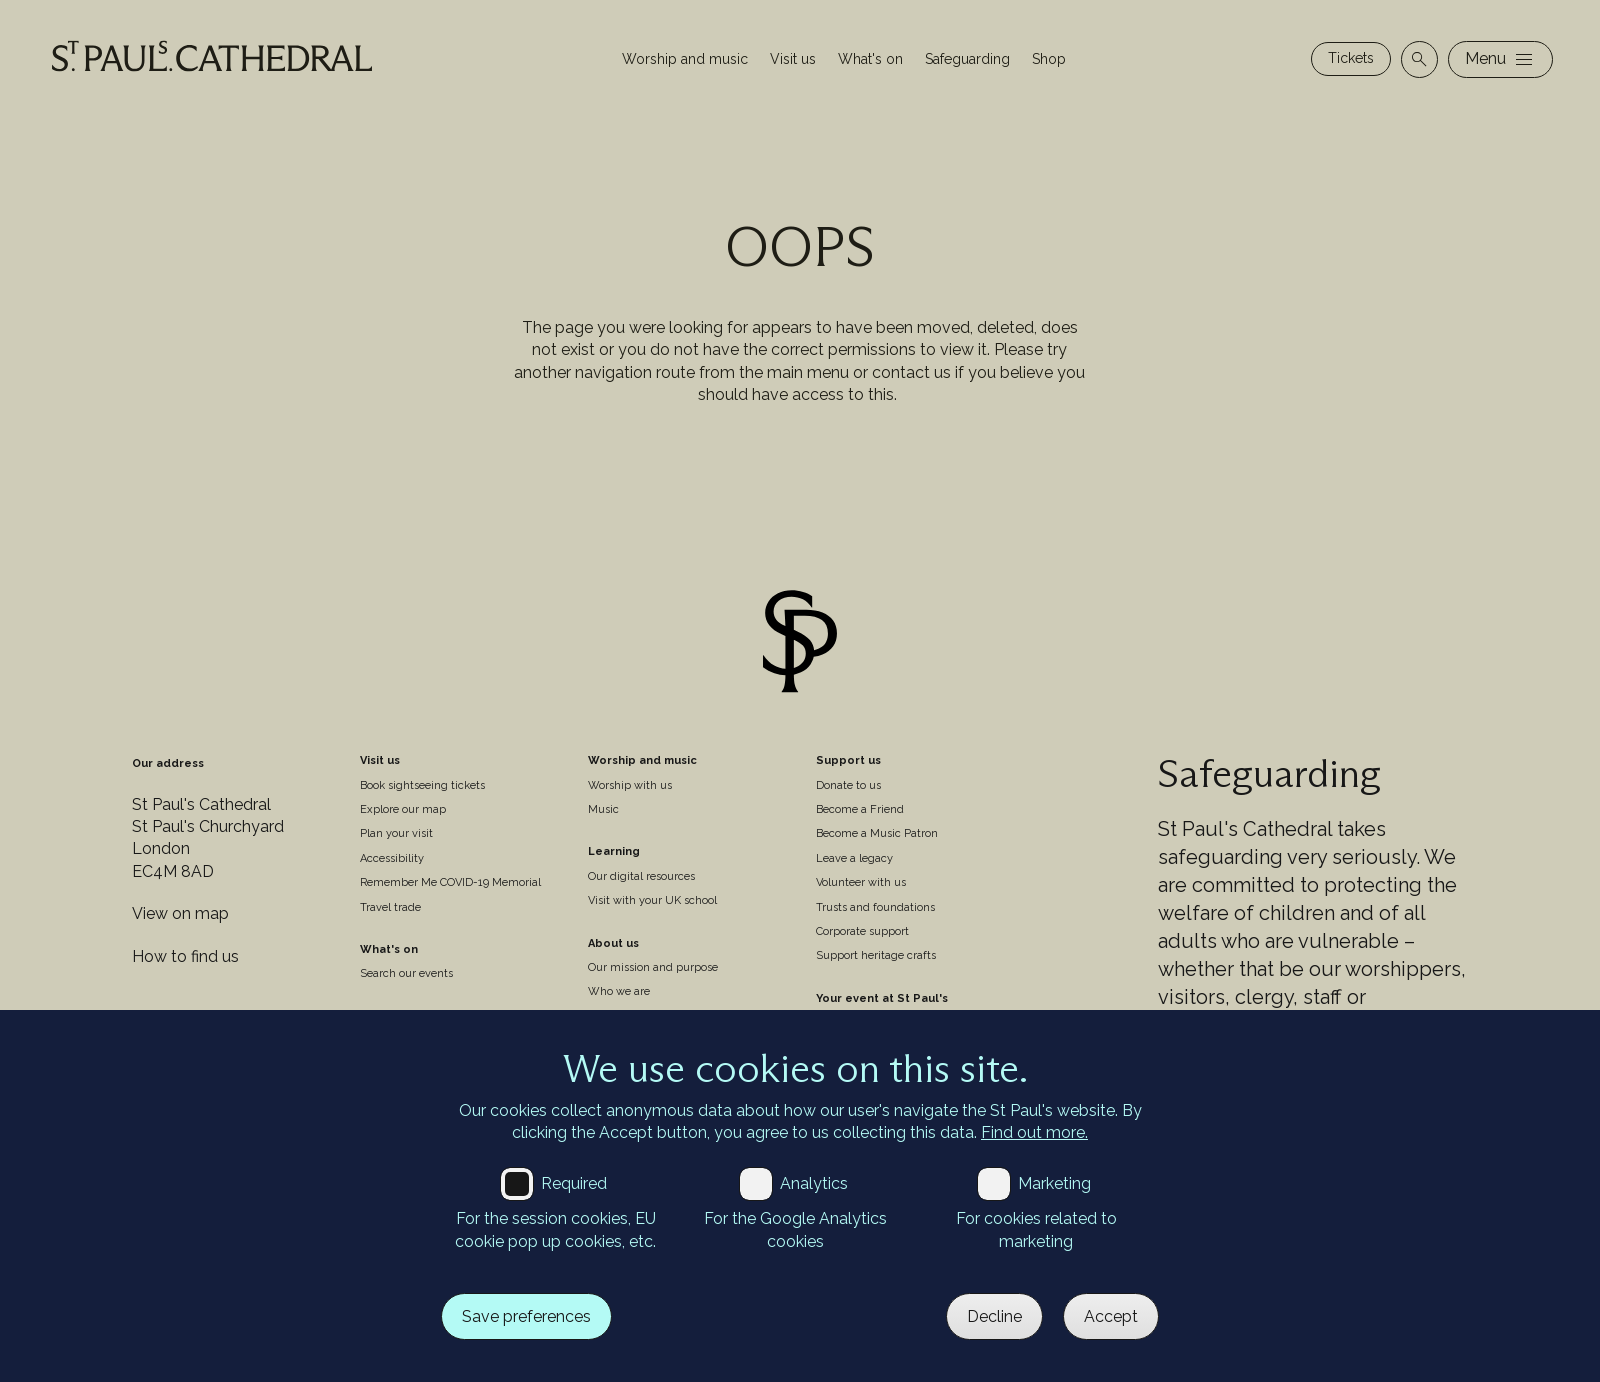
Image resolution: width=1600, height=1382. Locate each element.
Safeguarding (967, 59)
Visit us (793, 59)
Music (603, 809)
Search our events (406, 973)
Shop (1049, 59)
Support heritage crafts (876, 955)
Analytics (814, 1183)
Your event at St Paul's (882, 998)
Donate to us (848, 785)
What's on (870, 59)
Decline (994, 1316)
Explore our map (403, 809)
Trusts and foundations (875, 907)
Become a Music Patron (877, 833)
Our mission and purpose (653, 967)
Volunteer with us (861, 882)
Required (574, 1183)
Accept (1111, 1316)
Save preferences (526, 1316)
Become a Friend (860, 809)
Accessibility (392, 858)
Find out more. (1034, 1132)
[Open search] (1419, 59)
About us (613, 943)
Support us (848, 760)
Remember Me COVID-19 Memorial (450, 882)
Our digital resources (641, 876)
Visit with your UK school (652, 900)
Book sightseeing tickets (422, 785)
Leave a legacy (854, 858)
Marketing (1054, 1183)
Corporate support (862, 931)
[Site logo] (800, 644)
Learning (614, 851)
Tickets (1351, 58)
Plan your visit (396, 833)
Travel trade (390, 907)
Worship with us (630, 785)
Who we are (619, 991)
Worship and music (685, 59)
